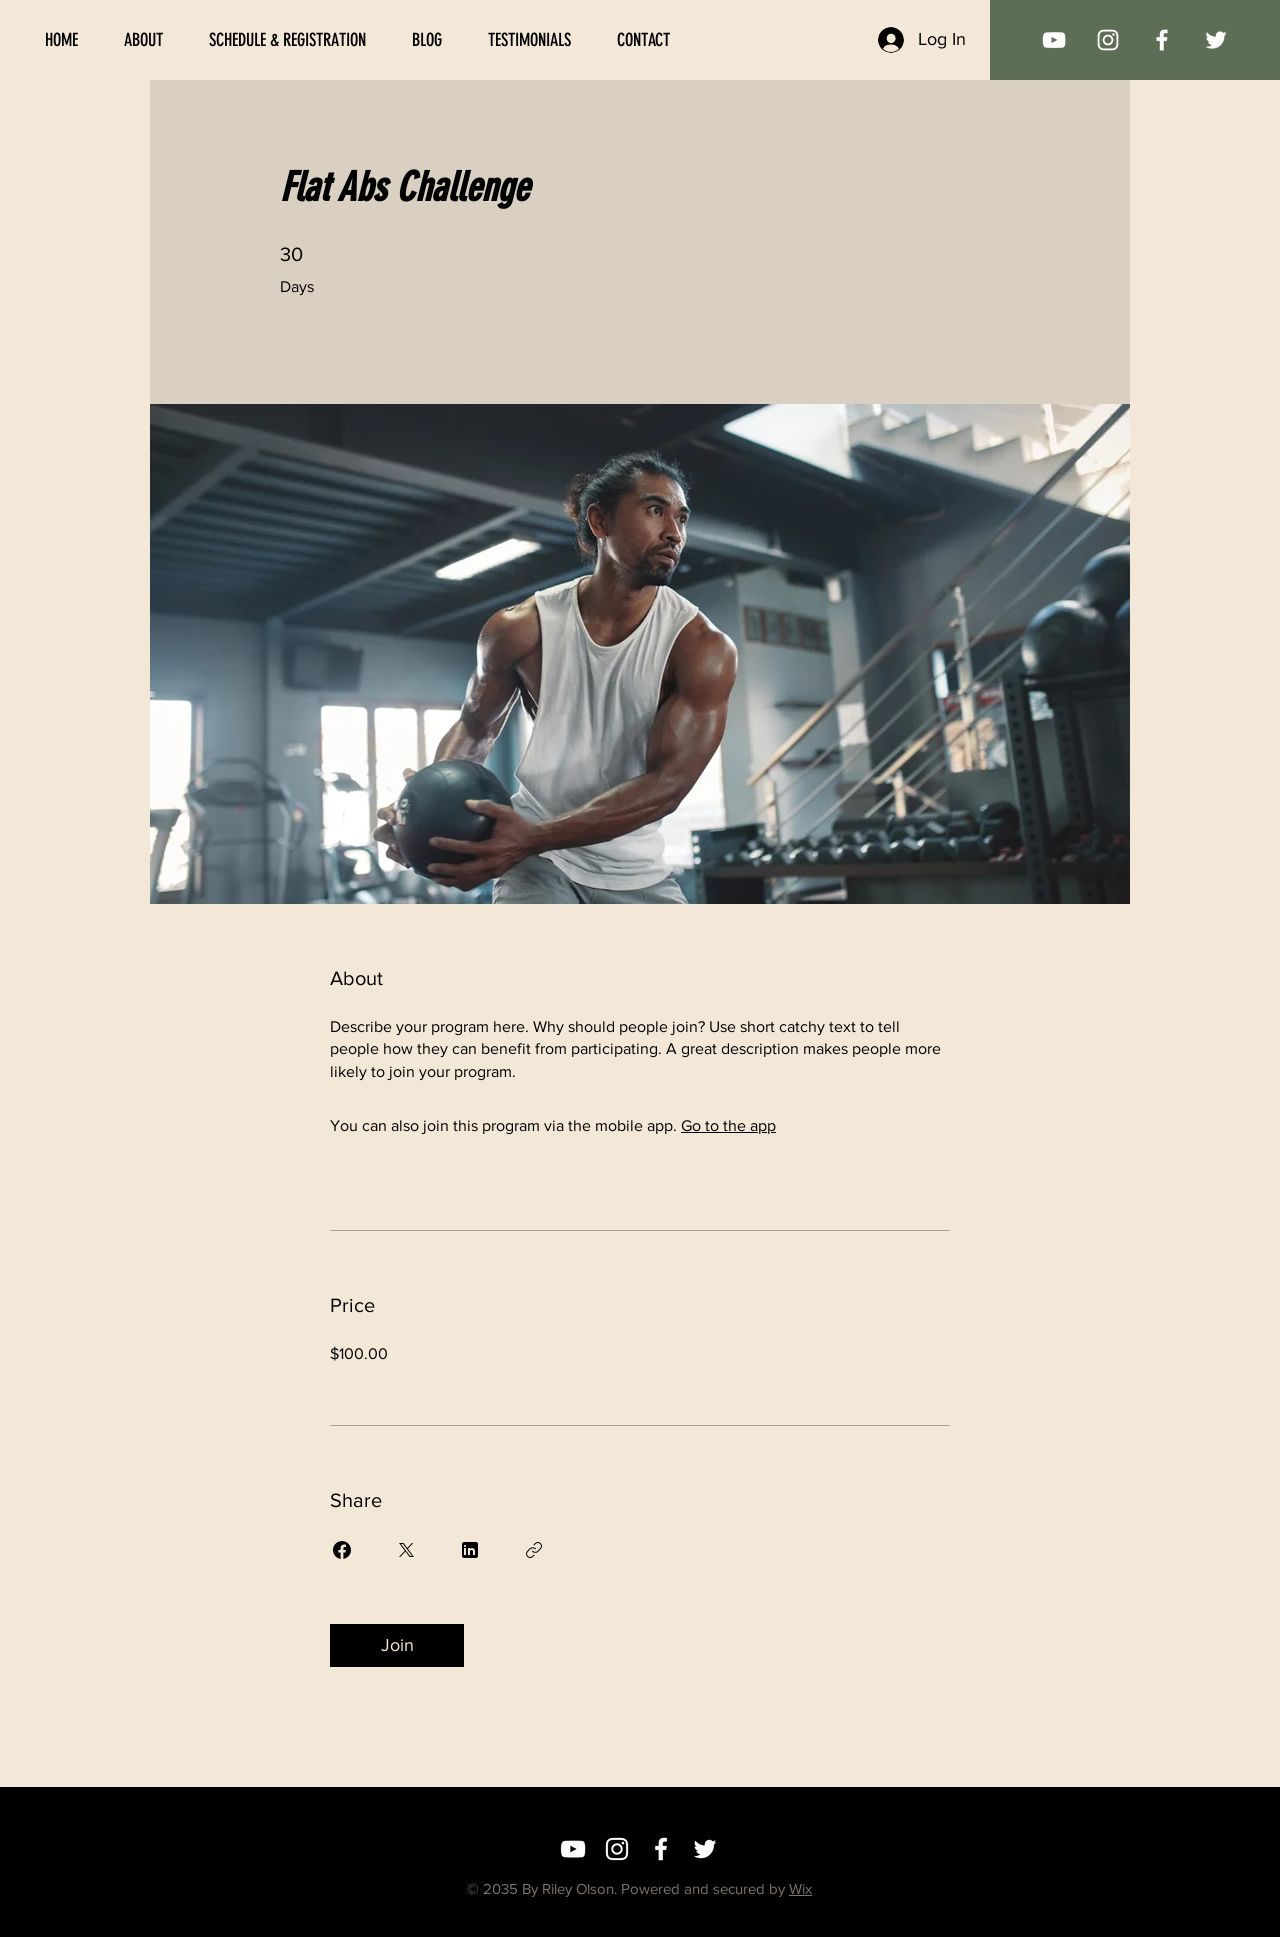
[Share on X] (406, 1550)
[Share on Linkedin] (470, 1550)
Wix (800, 1888)
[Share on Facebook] (342, 1550)
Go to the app (728, 1125)
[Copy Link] (534, 1550)
